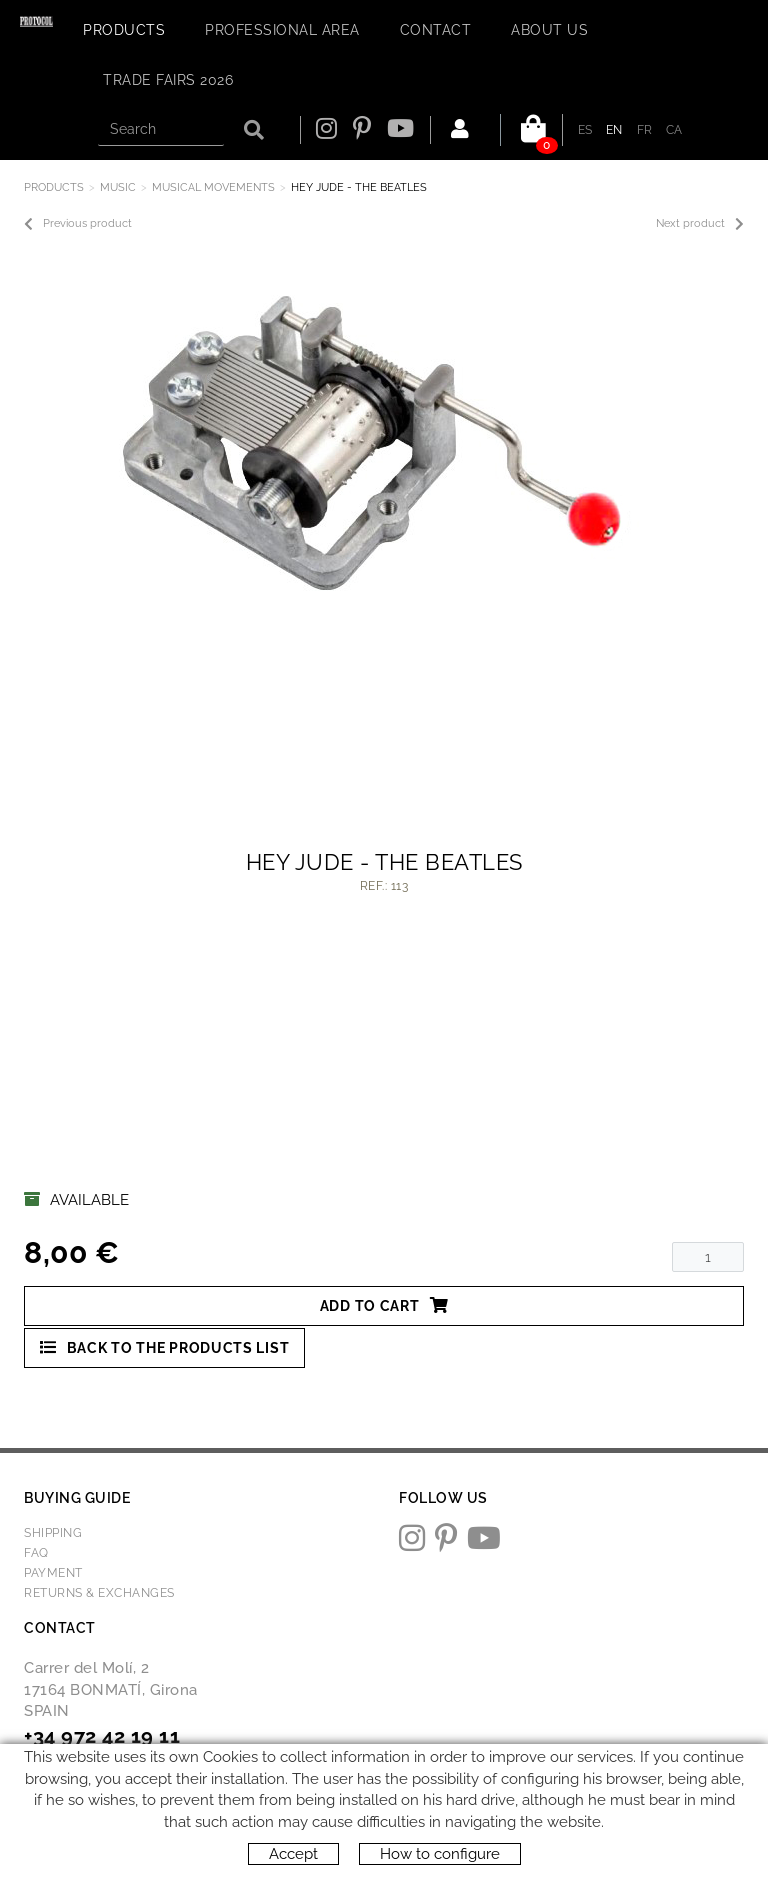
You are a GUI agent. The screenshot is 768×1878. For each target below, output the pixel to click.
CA (674, 130)
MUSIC (118, 187)
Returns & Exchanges (99, 1593)
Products (54, 187)
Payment (53, 1573)
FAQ (36, 1553)
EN (614, 130)
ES (585, 130)
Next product (700, 224)
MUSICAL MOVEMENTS (213, 187)
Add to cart (384, 1305)
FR (645, 130)
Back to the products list (164, 1347)
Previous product (78, 224)
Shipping (53, 1533)
